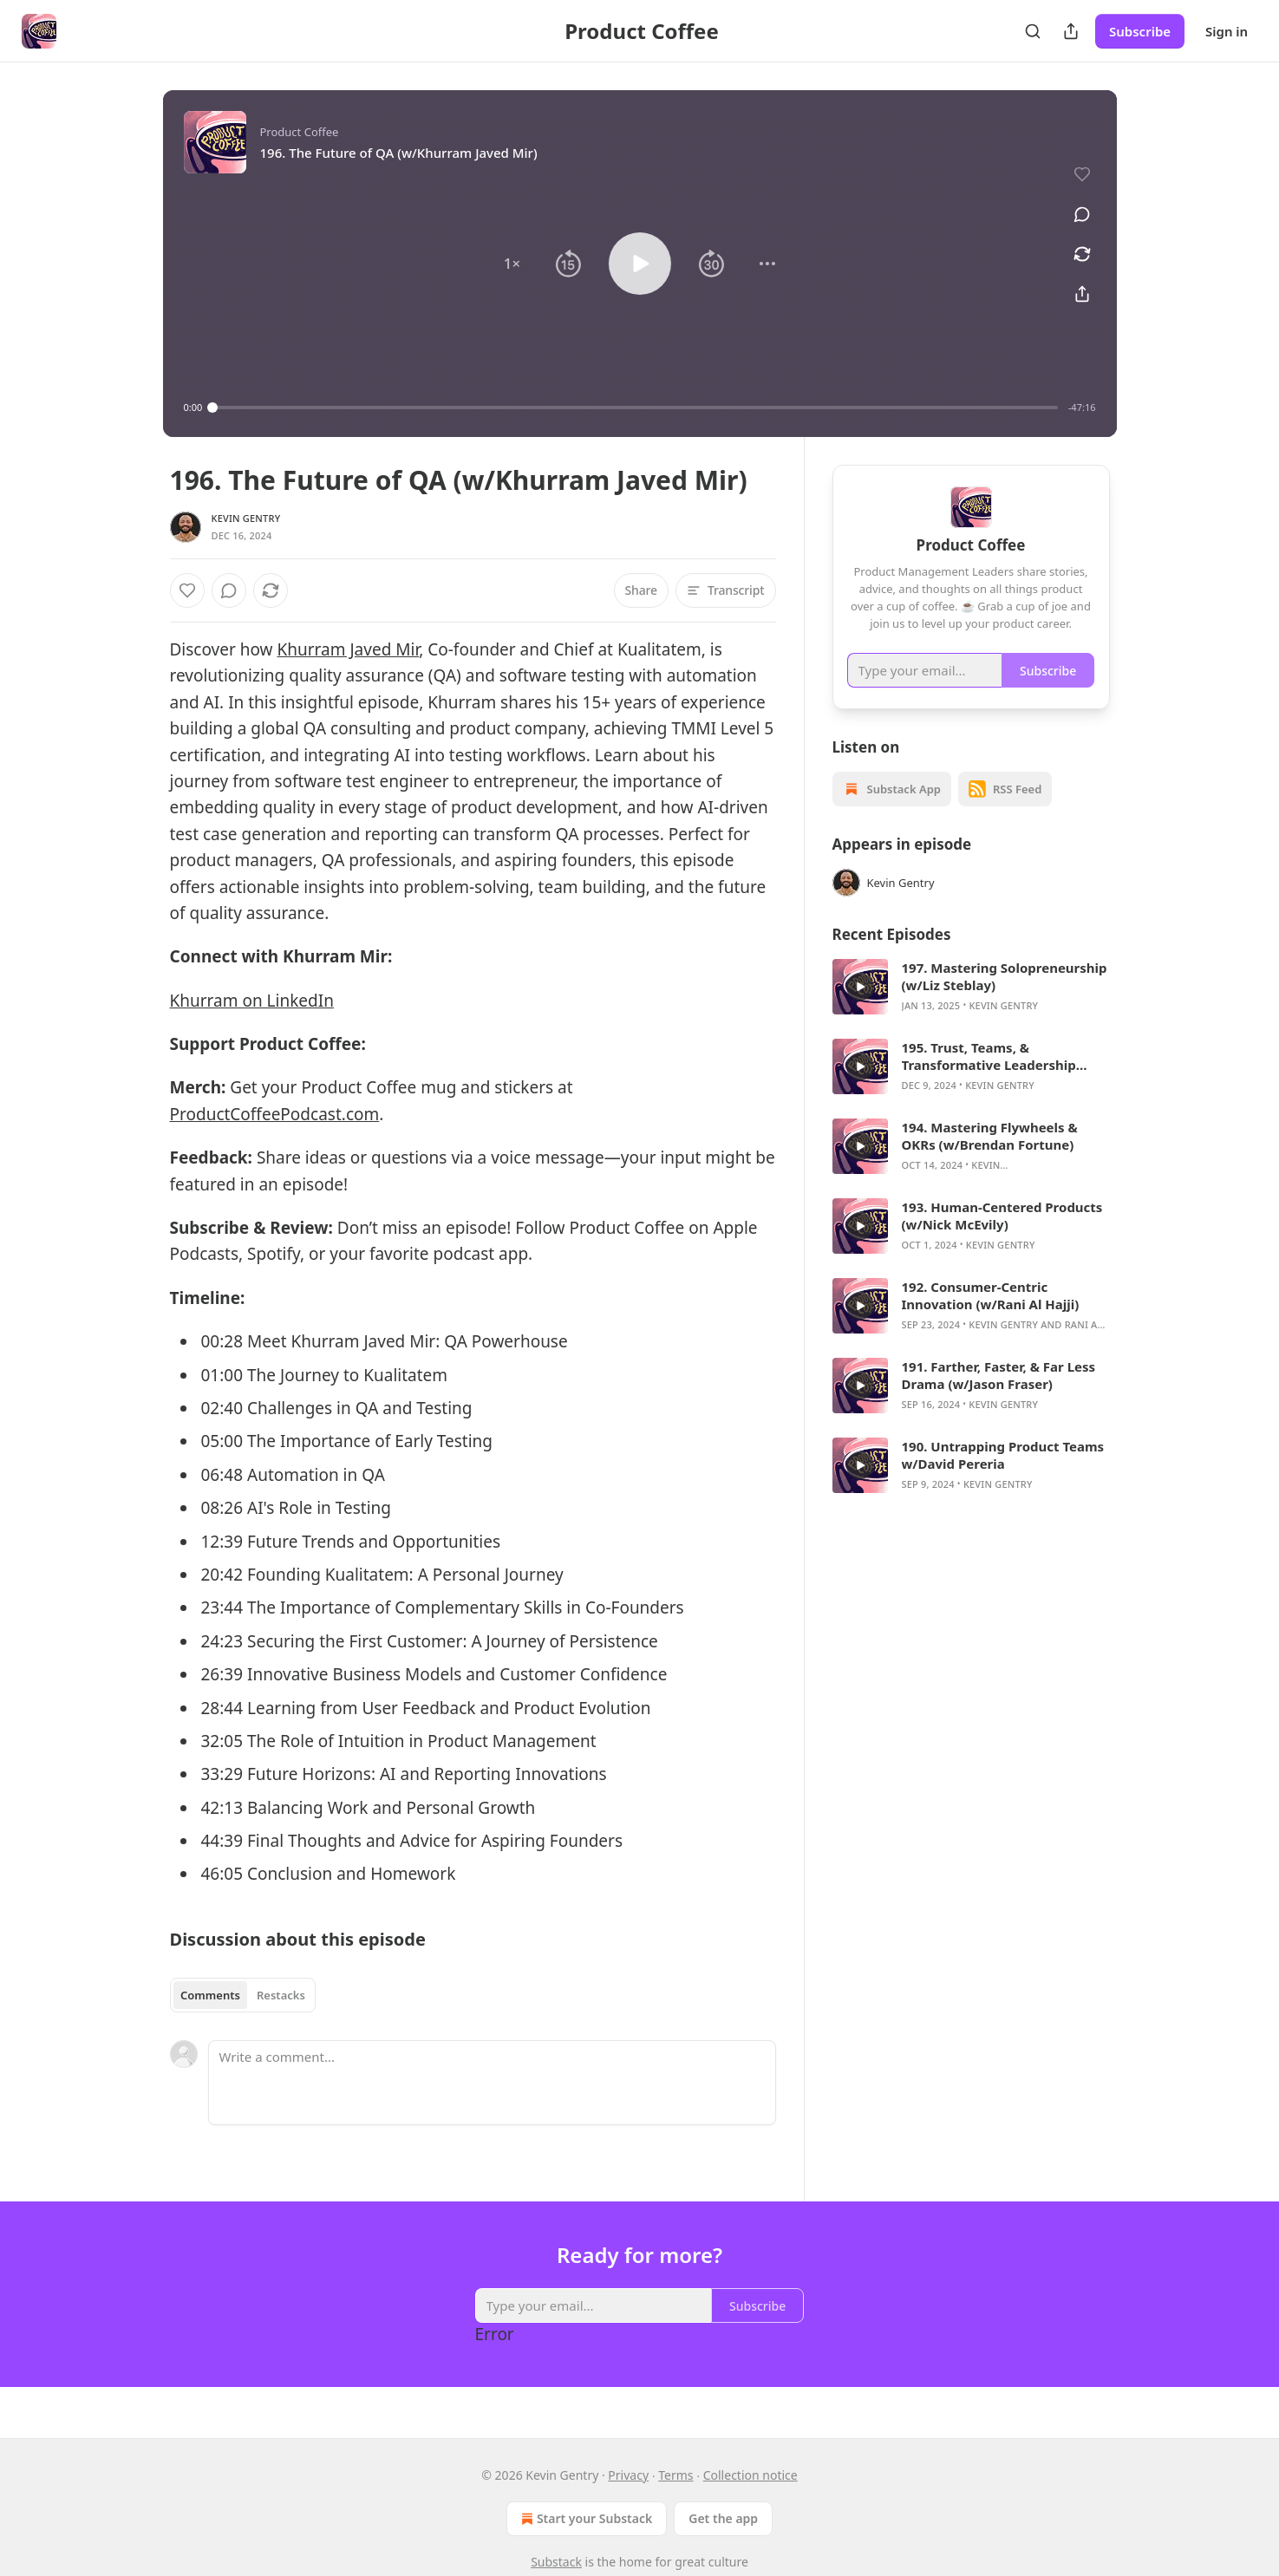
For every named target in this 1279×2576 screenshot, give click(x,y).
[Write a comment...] (492, 2082)
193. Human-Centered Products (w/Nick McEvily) (1002, 1238)
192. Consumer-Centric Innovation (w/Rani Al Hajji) (991, 1318)
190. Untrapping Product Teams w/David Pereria (1003, 1477)
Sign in (1226, 31)
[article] (971, 1009)
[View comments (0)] (1082, 214)
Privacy (628, 2475)
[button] (512, 263)
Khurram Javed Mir (348, 649)
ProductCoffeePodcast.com (275, 1114)
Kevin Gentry (246, 518)
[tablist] (243, 1995)
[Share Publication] (1071, 31)
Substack (556, 2561)
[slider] (635, 407)
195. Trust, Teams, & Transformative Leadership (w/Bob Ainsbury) (989, 1078)
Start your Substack (585, 2518)
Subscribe (1140, 31)
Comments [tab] (210, 1995)
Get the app (723, 2518)
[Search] (1032, 31)
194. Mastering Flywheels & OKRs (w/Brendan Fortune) (990, 1158)
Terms (675, 2475)
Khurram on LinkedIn (252, 1000)
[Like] (187, 590)
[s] (860, 1009)
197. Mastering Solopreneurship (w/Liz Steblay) (1004, 998)
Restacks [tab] (281, 1995)
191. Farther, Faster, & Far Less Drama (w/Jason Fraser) (999, 1397)
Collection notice (750, 2475)
